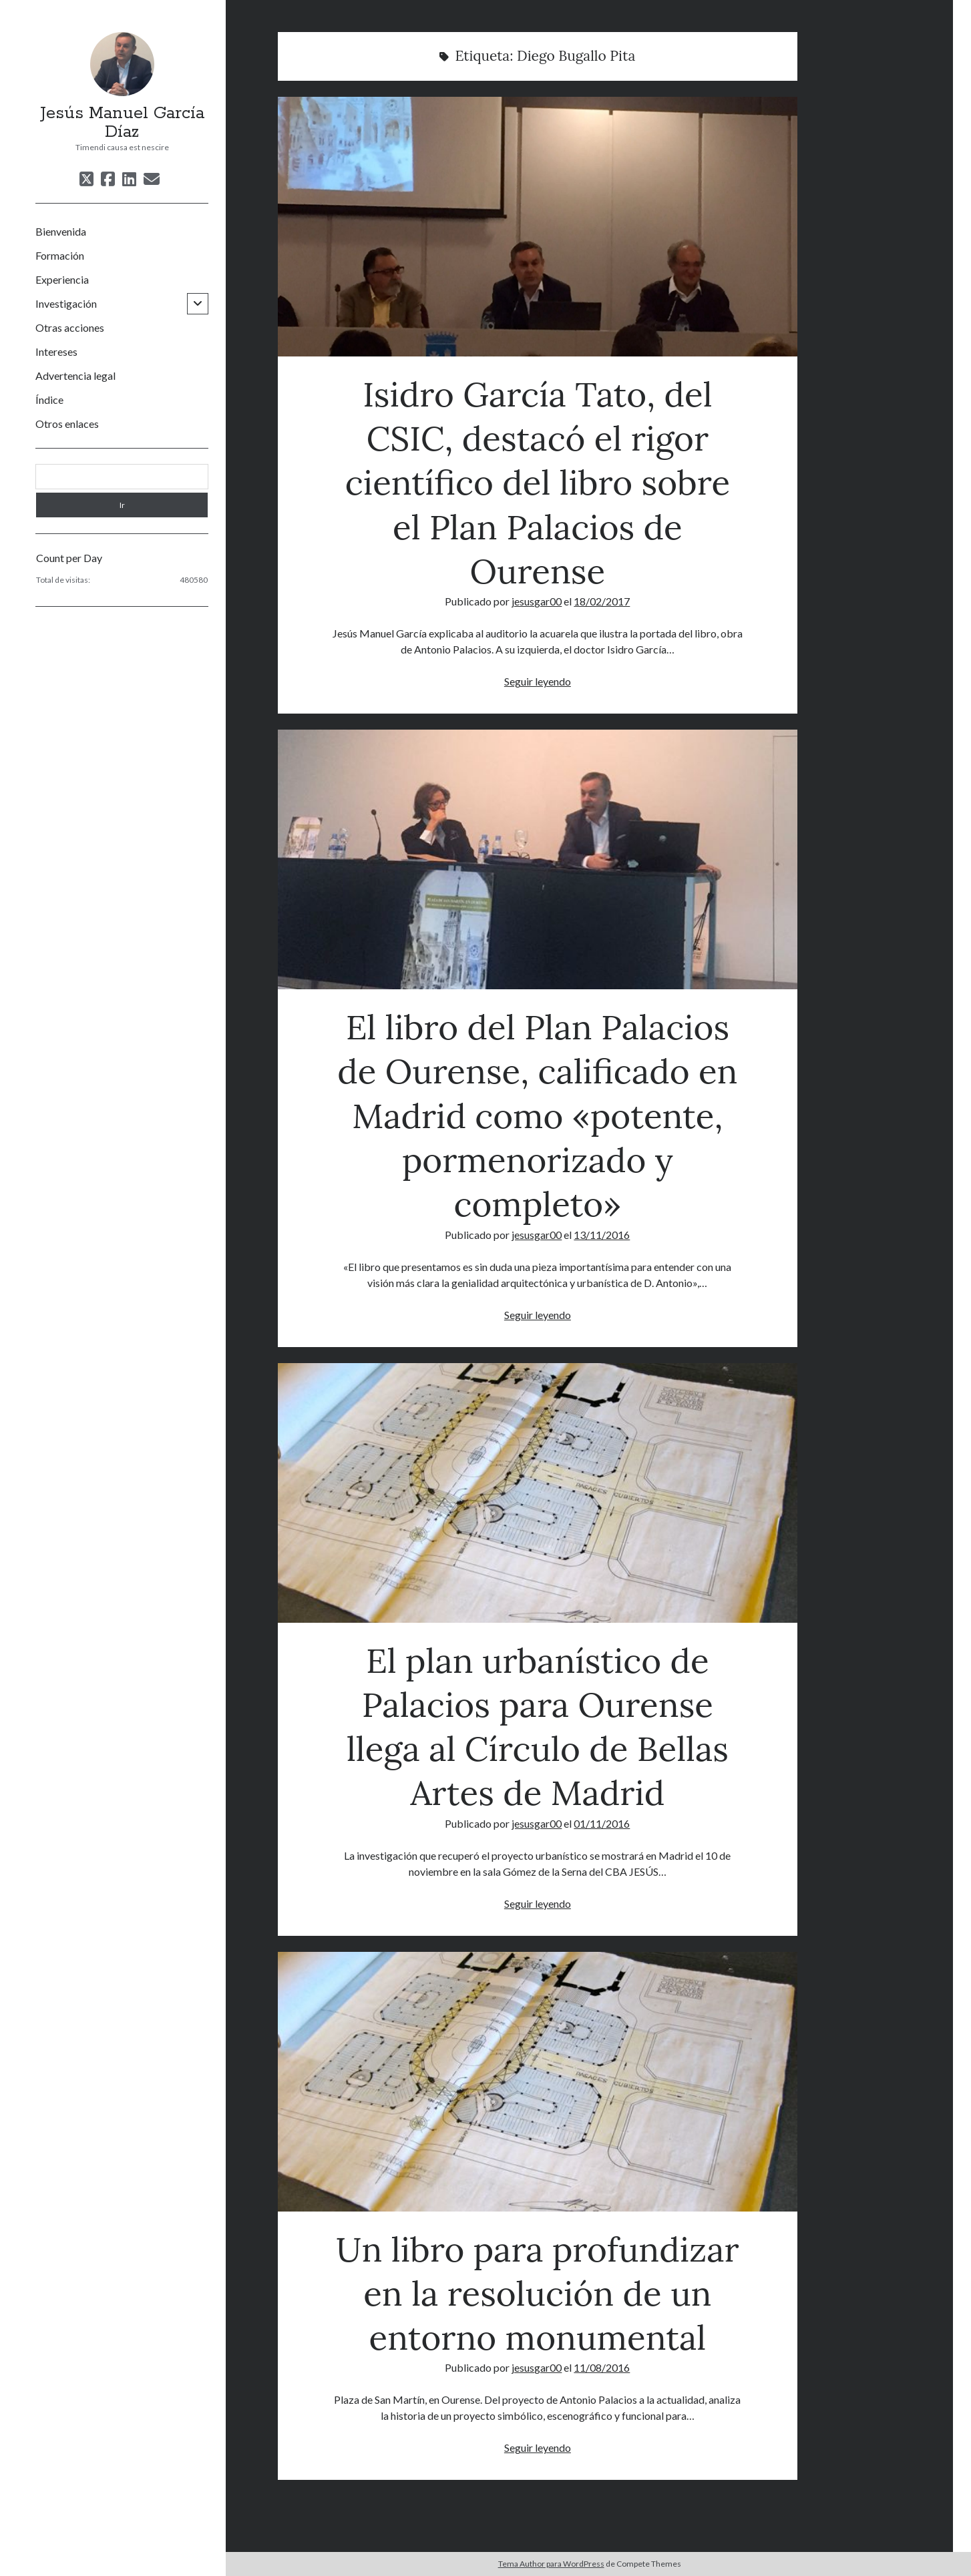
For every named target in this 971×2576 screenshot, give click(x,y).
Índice (49, 399)
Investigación (66, 303)
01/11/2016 (602, 1823)
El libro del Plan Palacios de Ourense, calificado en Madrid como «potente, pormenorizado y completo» (537, 859)
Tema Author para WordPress (551, 2564)
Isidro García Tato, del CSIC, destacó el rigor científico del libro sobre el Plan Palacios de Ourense (537, 226)
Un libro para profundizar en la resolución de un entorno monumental (537, 2082)
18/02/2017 (602, 601)
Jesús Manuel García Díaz (122, 123)
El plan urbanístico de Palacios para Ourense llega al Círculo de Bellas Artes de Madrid (537, 1493)
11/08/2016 (602, 2367)
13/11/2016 (602, 1234)
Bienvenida (60, 231)
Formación (59, 255)
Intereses (56, 351)
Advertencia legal (75, 375)
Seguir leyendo (537, 681)
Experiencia (62, 279)
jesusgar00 (537, 601)
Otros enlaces (67, 423)
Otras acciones (69, 327)
